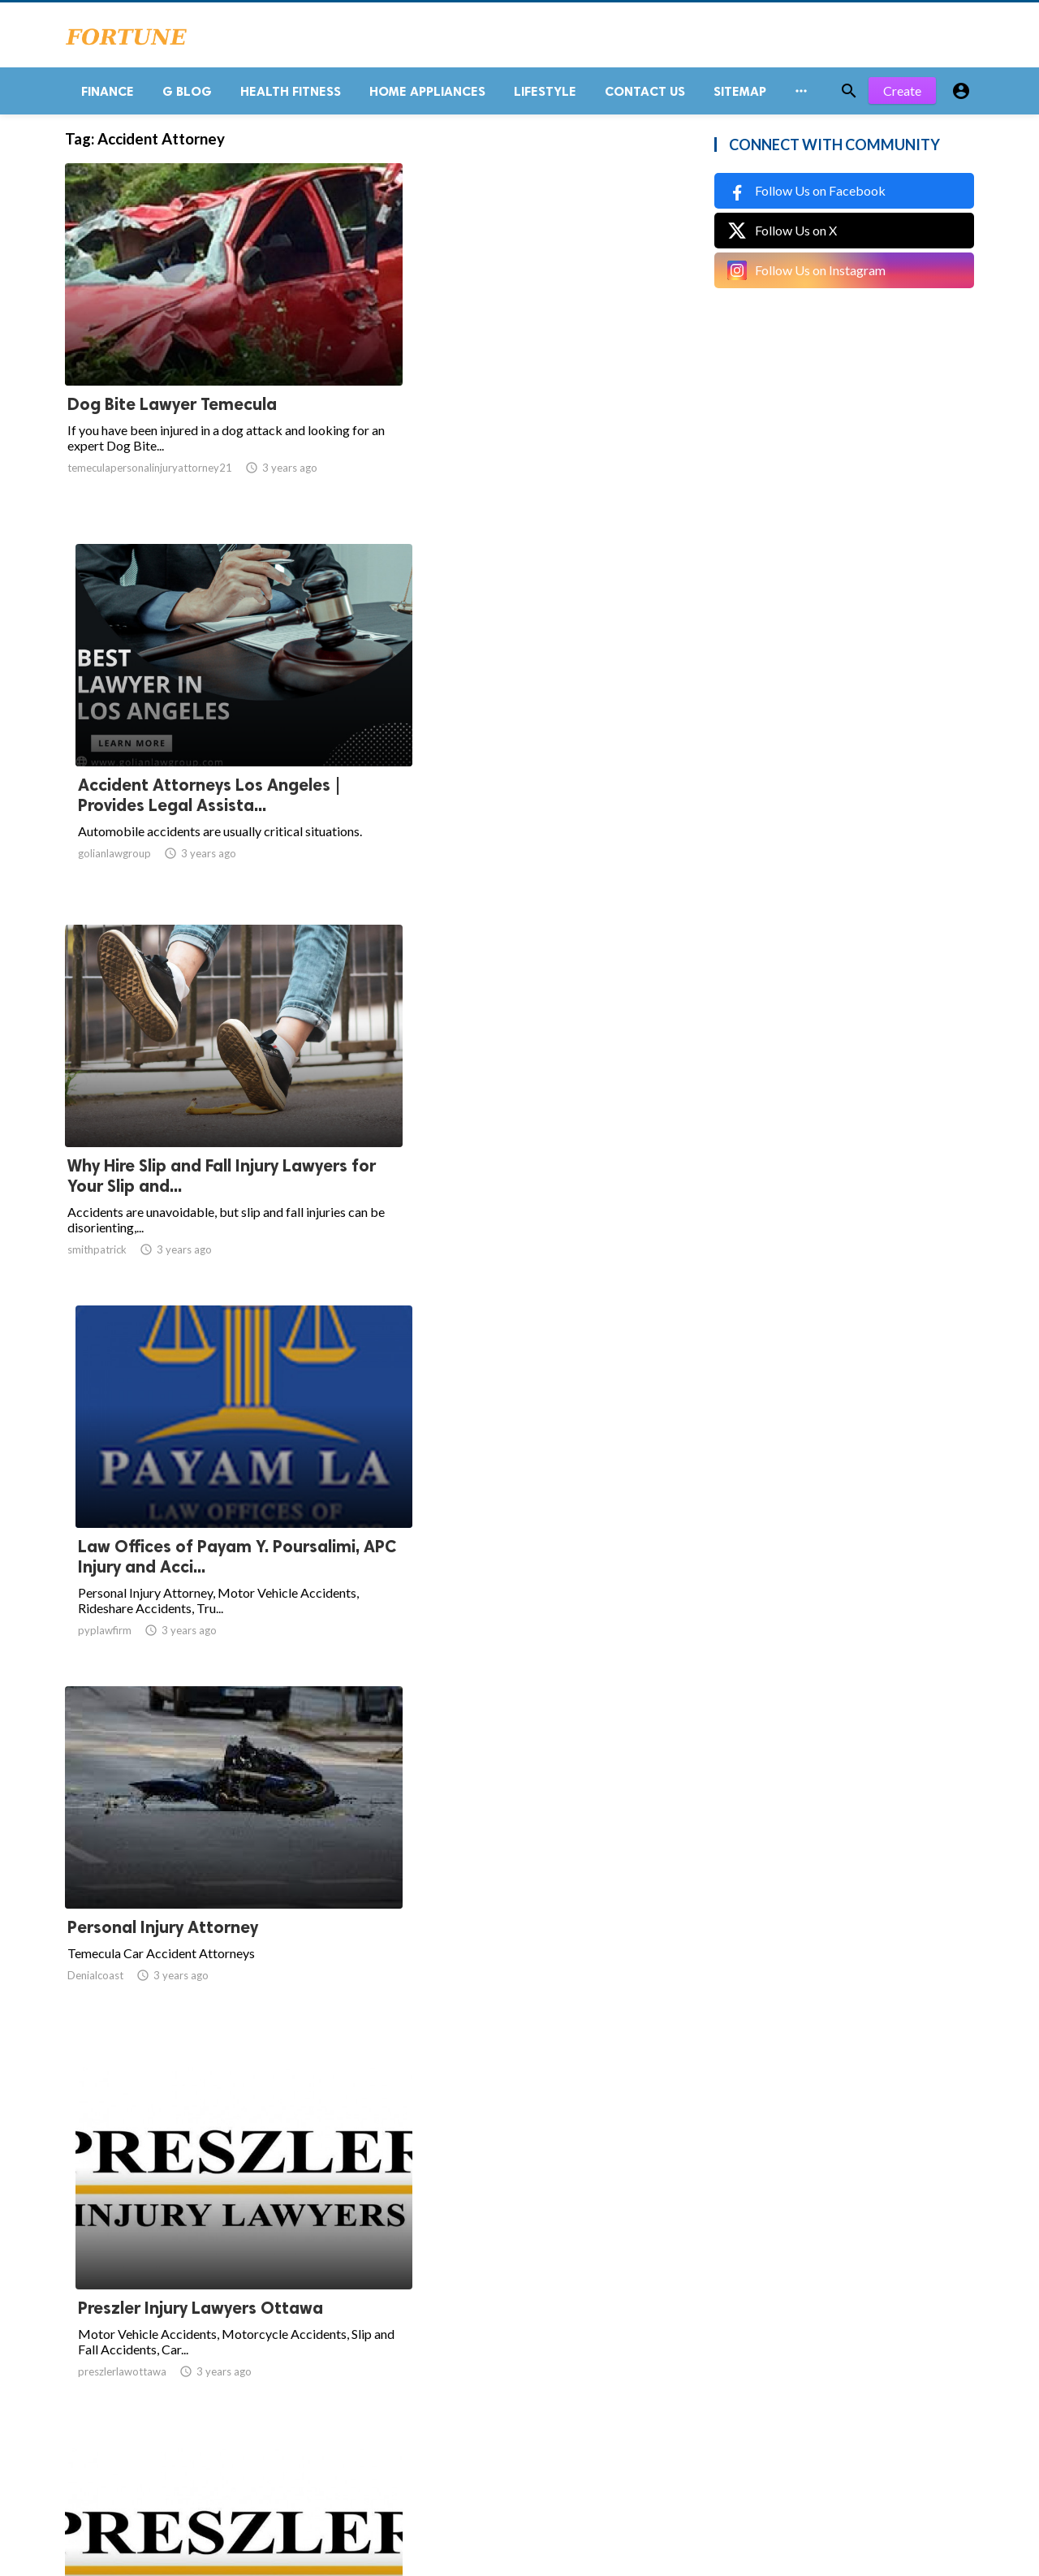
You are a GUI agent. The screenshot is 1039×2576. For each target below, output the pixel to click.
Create (902, 97)
